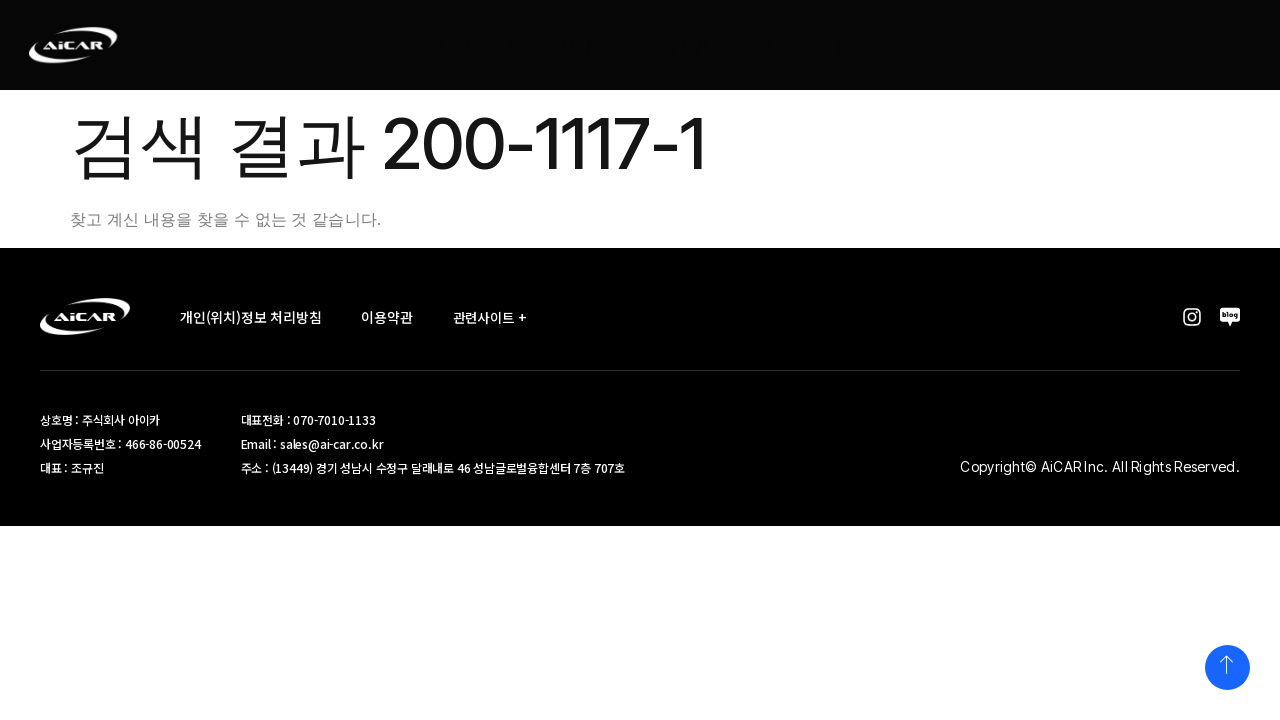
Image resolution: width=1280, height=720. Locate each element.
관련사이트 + (498, 317)
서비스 (581, 45)
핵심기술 (691, 45)
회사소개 (477, 45)
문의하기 (804, 45)
